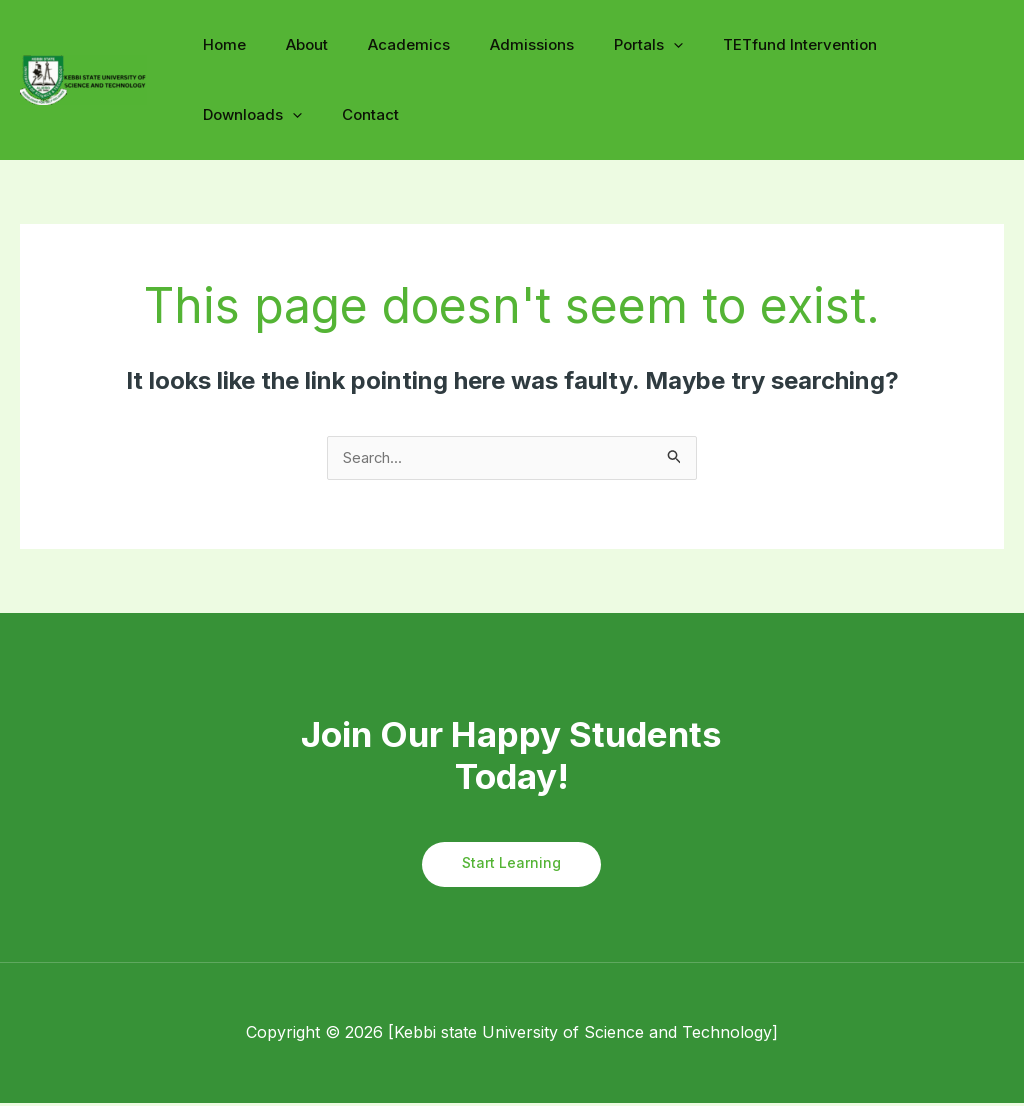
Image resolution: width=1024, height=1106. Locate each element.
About (292, 44)
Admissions (497, 44)
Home (219, 44)
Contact (226, 114)
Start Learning (511, 866)
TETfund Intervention (745, 44)
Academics (384, 44)
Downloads (901, 44)
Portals (603, 44)
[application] (628, 45)
